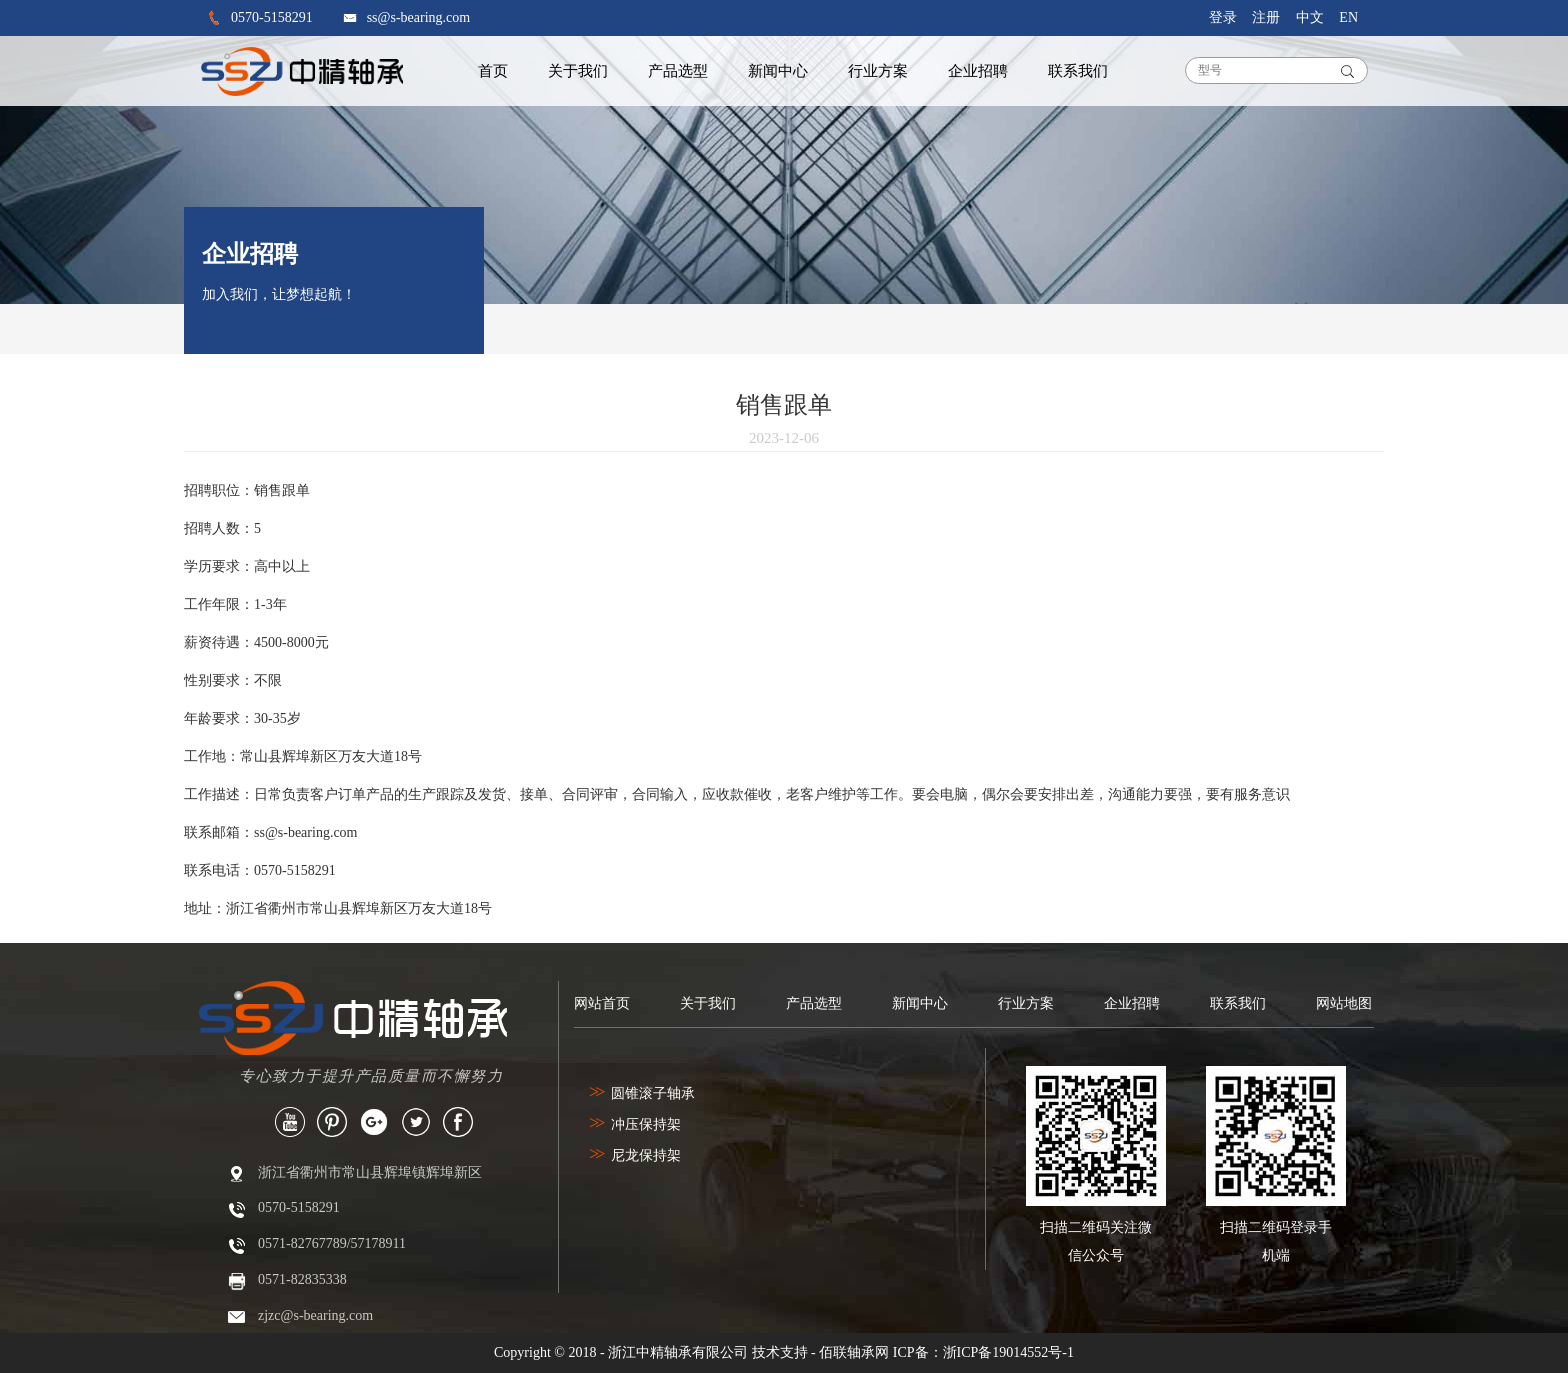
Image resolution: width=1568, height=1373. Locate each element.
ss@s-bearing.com (418, 17)
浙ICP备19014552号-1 (1008, 1352)
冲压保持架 (635, 1124)
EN (1348, 17)
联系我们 (1078, 71)
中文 (1310, 17)
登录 (1223, 17)
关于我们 (578, 71)
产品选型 (678, 71)
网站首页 (602, 1003)
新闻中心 (778, 71)
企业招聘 (978, 71)
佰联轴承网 (854, 1352)
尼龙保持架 (635, 1155)
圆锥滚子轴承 (642, 1093)
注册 (1266, 17)
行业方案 (878, 71)
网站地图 (1344, 1003)
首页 (493, 71)
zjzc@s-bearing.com (315, 1315)
